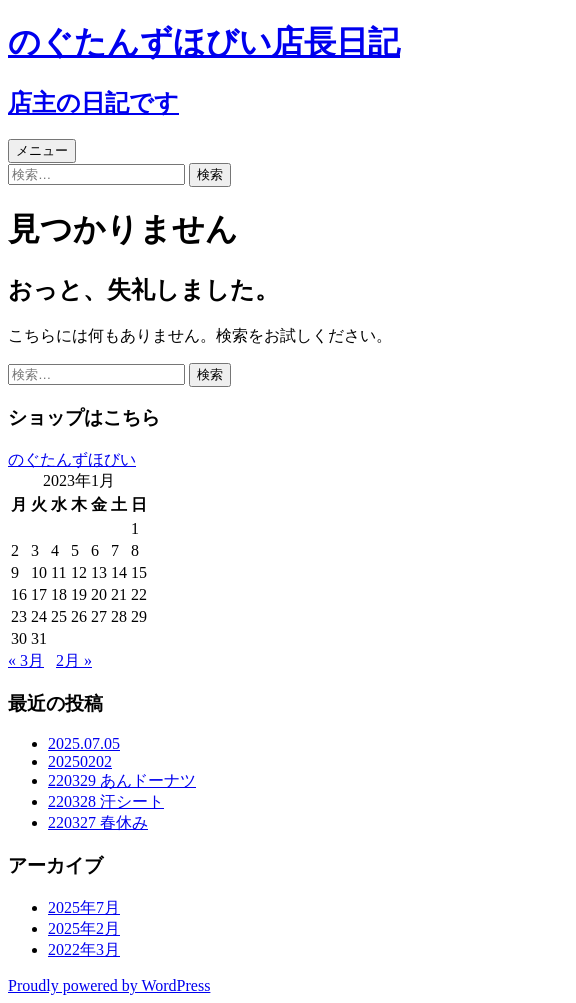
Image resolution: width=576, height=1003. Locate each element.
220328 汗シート (106, 801)
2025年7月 (84, 907)
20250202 (80, 761)
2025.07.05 (84, 743)
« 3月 (26, 660)
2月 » (74, 660)
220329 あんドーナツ (122, 780)
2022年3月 (84, 949)
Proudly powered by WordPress (109, 985)
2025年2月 (84, 928)
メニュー (42, 150)
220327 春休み (98, 822)
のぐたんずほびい (72, 459)
